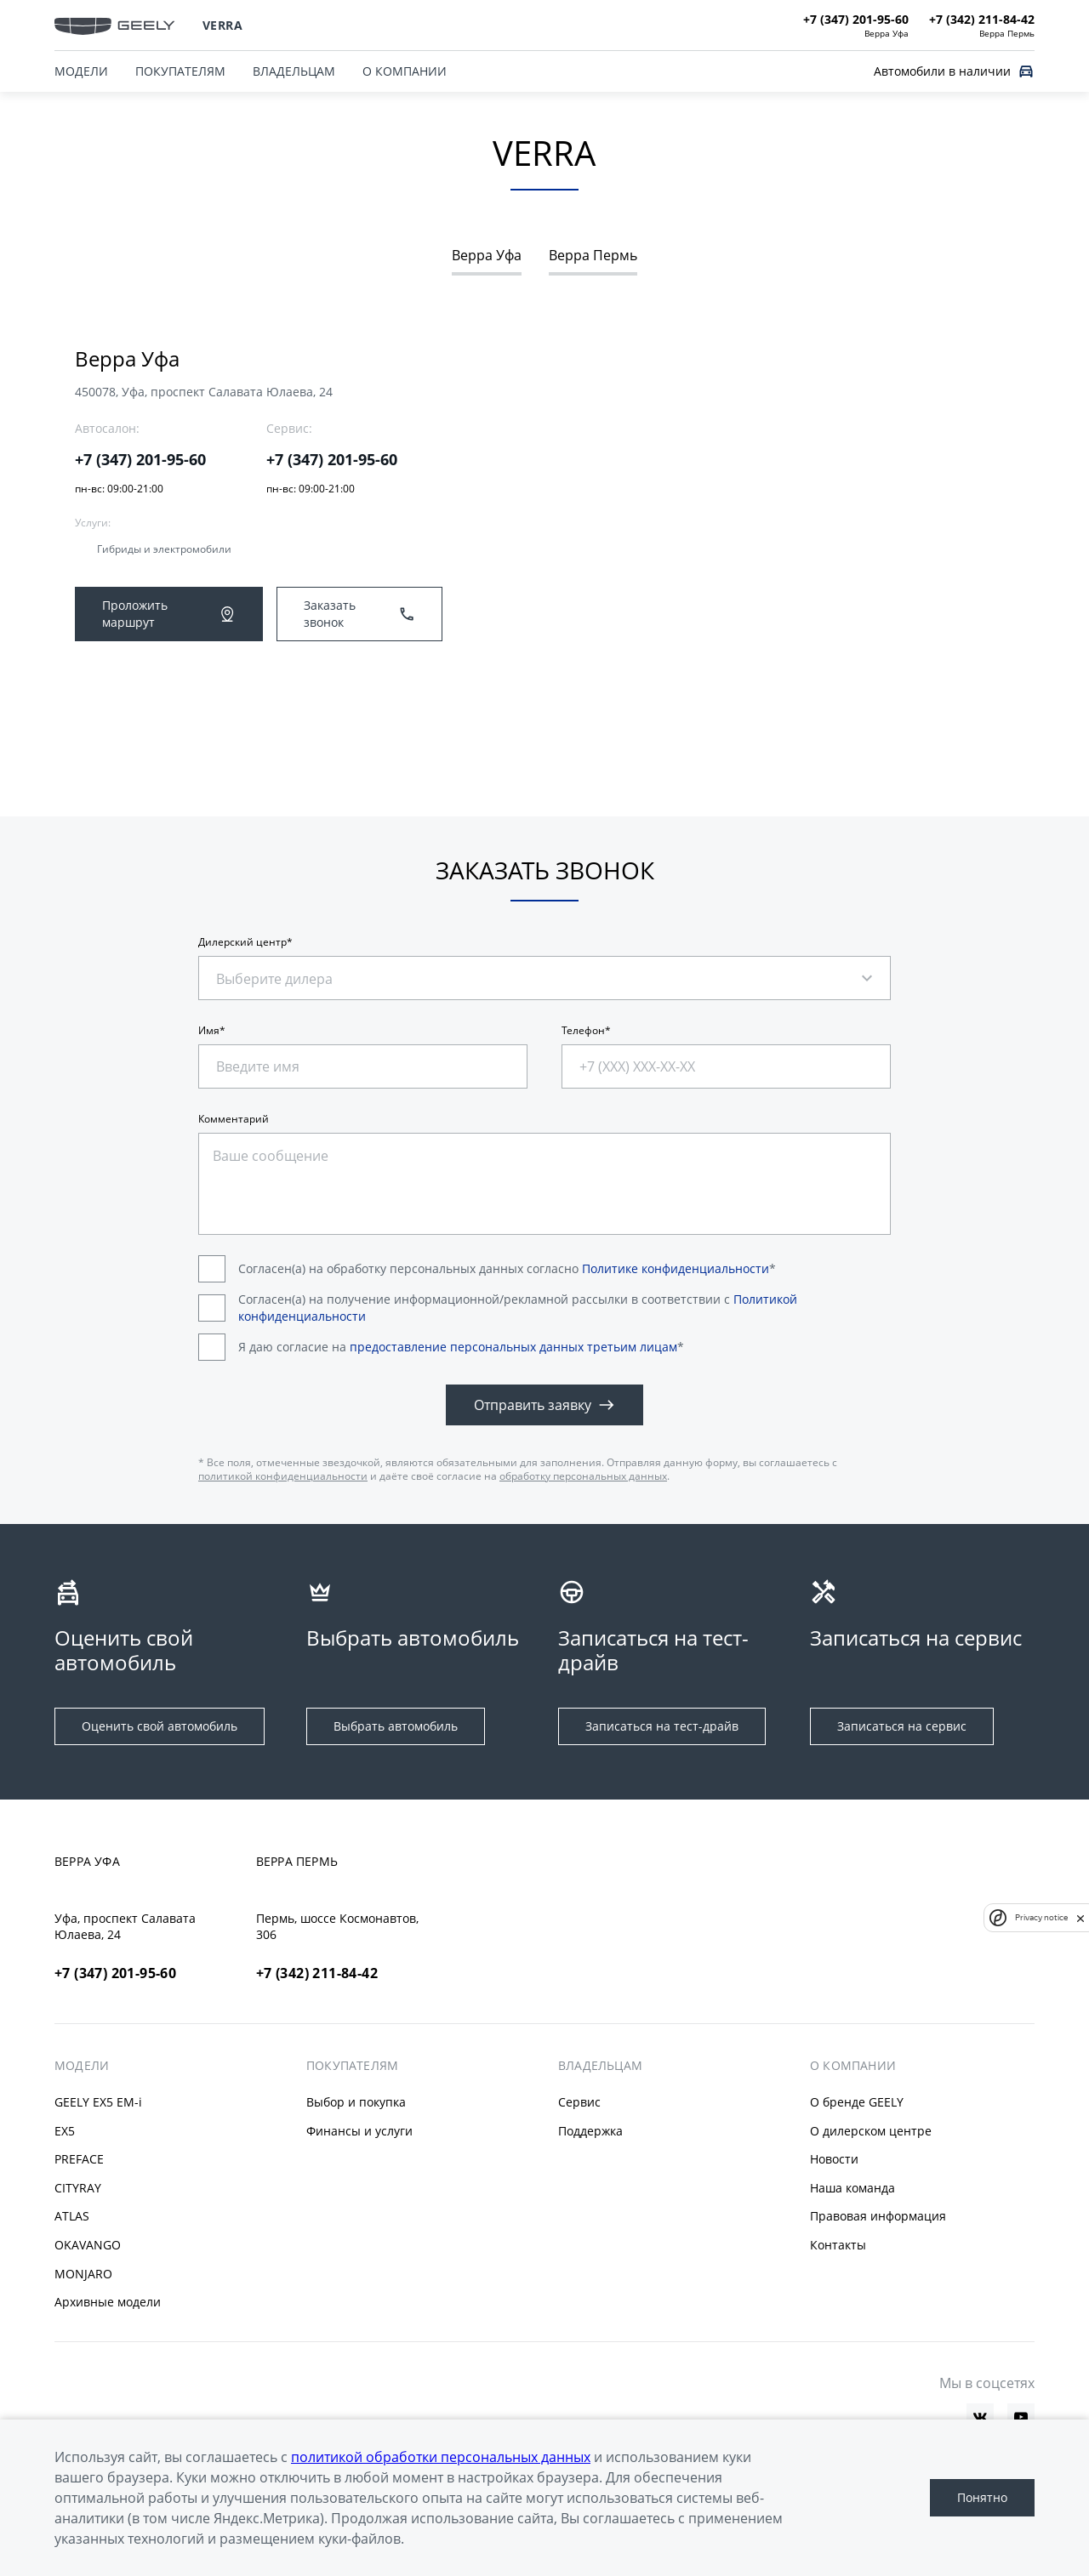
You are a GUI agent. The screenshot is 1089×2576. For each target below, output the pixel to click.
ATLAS (71, 2216)
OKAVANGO (87, 2245)
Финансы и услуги (359, 2131)
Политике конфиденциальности (675, 1268)
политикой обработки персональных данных (440, 2457)
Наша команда (852, 2188)
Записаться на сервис (901, 1726)
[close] (1080, 1917)
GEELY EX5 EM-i (98, 2102)
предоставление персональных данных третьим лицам (513, 1347)
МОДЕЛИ (81, 71)
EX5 (64, 2131)
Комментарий (233, 1119)
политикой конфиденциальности (283, 1476)
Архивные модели (107, 2302)
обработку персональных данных (583, 1476)
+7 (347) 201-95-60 (140, 459)
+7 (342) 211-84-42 (317, 1973)
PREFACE (79, 2159)
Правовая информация (878, 2216)
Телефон (583, 1031)
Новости (834, 2159)
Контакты (838, 2245)
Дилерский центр (242, 942)
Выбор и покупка (356, 2102)
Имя (209, 1031)
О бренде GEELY (857, 2102)
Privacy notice (1041, 1917)
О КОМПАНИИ (404, 71)
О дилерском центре (871, 2131)
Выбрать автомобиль (396, 1726)
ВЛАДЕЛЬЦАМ (294, 71)
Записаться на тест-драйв (661, 1726)
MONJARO (83, 2274)
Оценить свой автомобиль (159, 1726)
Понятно (982, 2497)
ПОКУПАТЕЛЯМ (180, 71)
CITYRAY (77, 2188)
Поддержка (590, 2131)
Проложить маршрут (169, 613)
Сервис (579, 2102)
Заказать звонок (359, 613)
